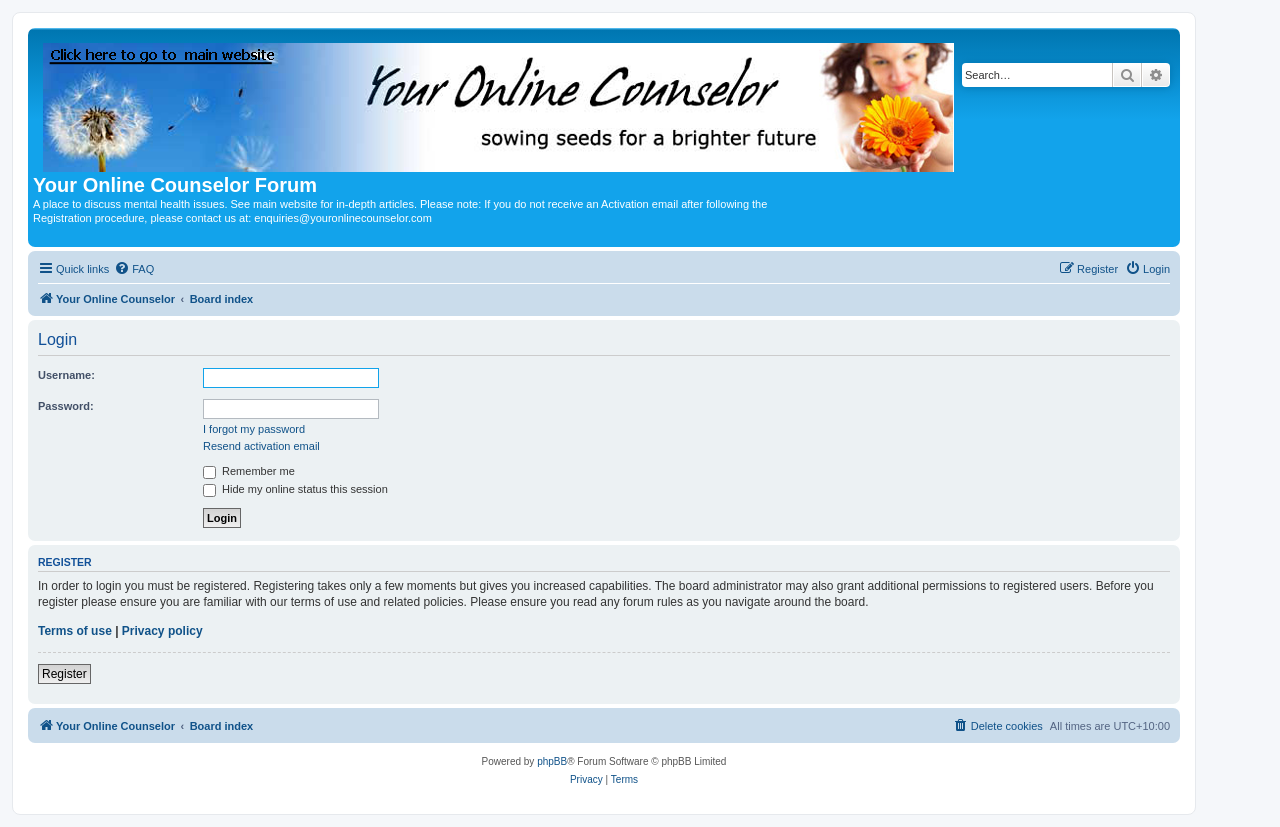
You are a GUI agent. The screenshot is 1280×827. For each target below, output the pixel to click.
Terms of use (75, 631)
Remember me (249, 471)
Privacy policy (162, 631)
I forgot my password (254, 429)
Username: (66, 375)
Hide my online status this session (295, 489)
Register (64, 674)
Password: (66, 406)
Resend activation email (261, 446)
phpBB (552, 761)
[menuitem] (134, 269)
